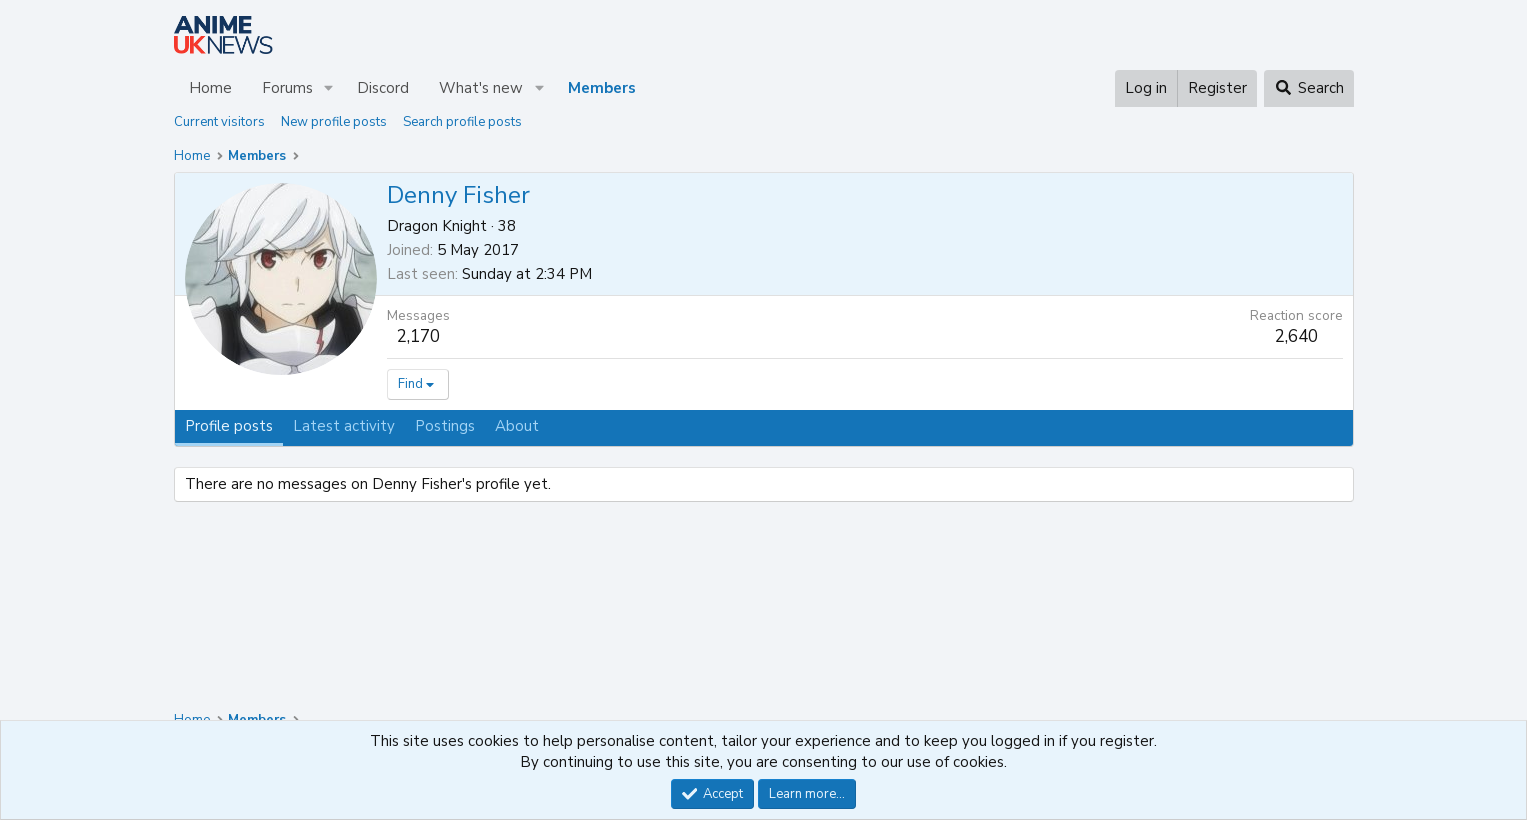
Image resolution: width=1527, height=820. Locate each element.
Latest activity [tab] (344, 426)
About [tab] (517, 426)
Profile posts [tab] (229, 426)
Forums (287, 88)
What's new (481, 88)
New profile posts (334, 122)
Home (210, 88)
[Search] (1308, 88)
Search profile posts (462, 122)
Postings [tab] (445, 426)
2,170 (418, 336)
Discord (383, 88)
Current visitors (219, 122)
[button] (328, 88)
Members (602, 88)
